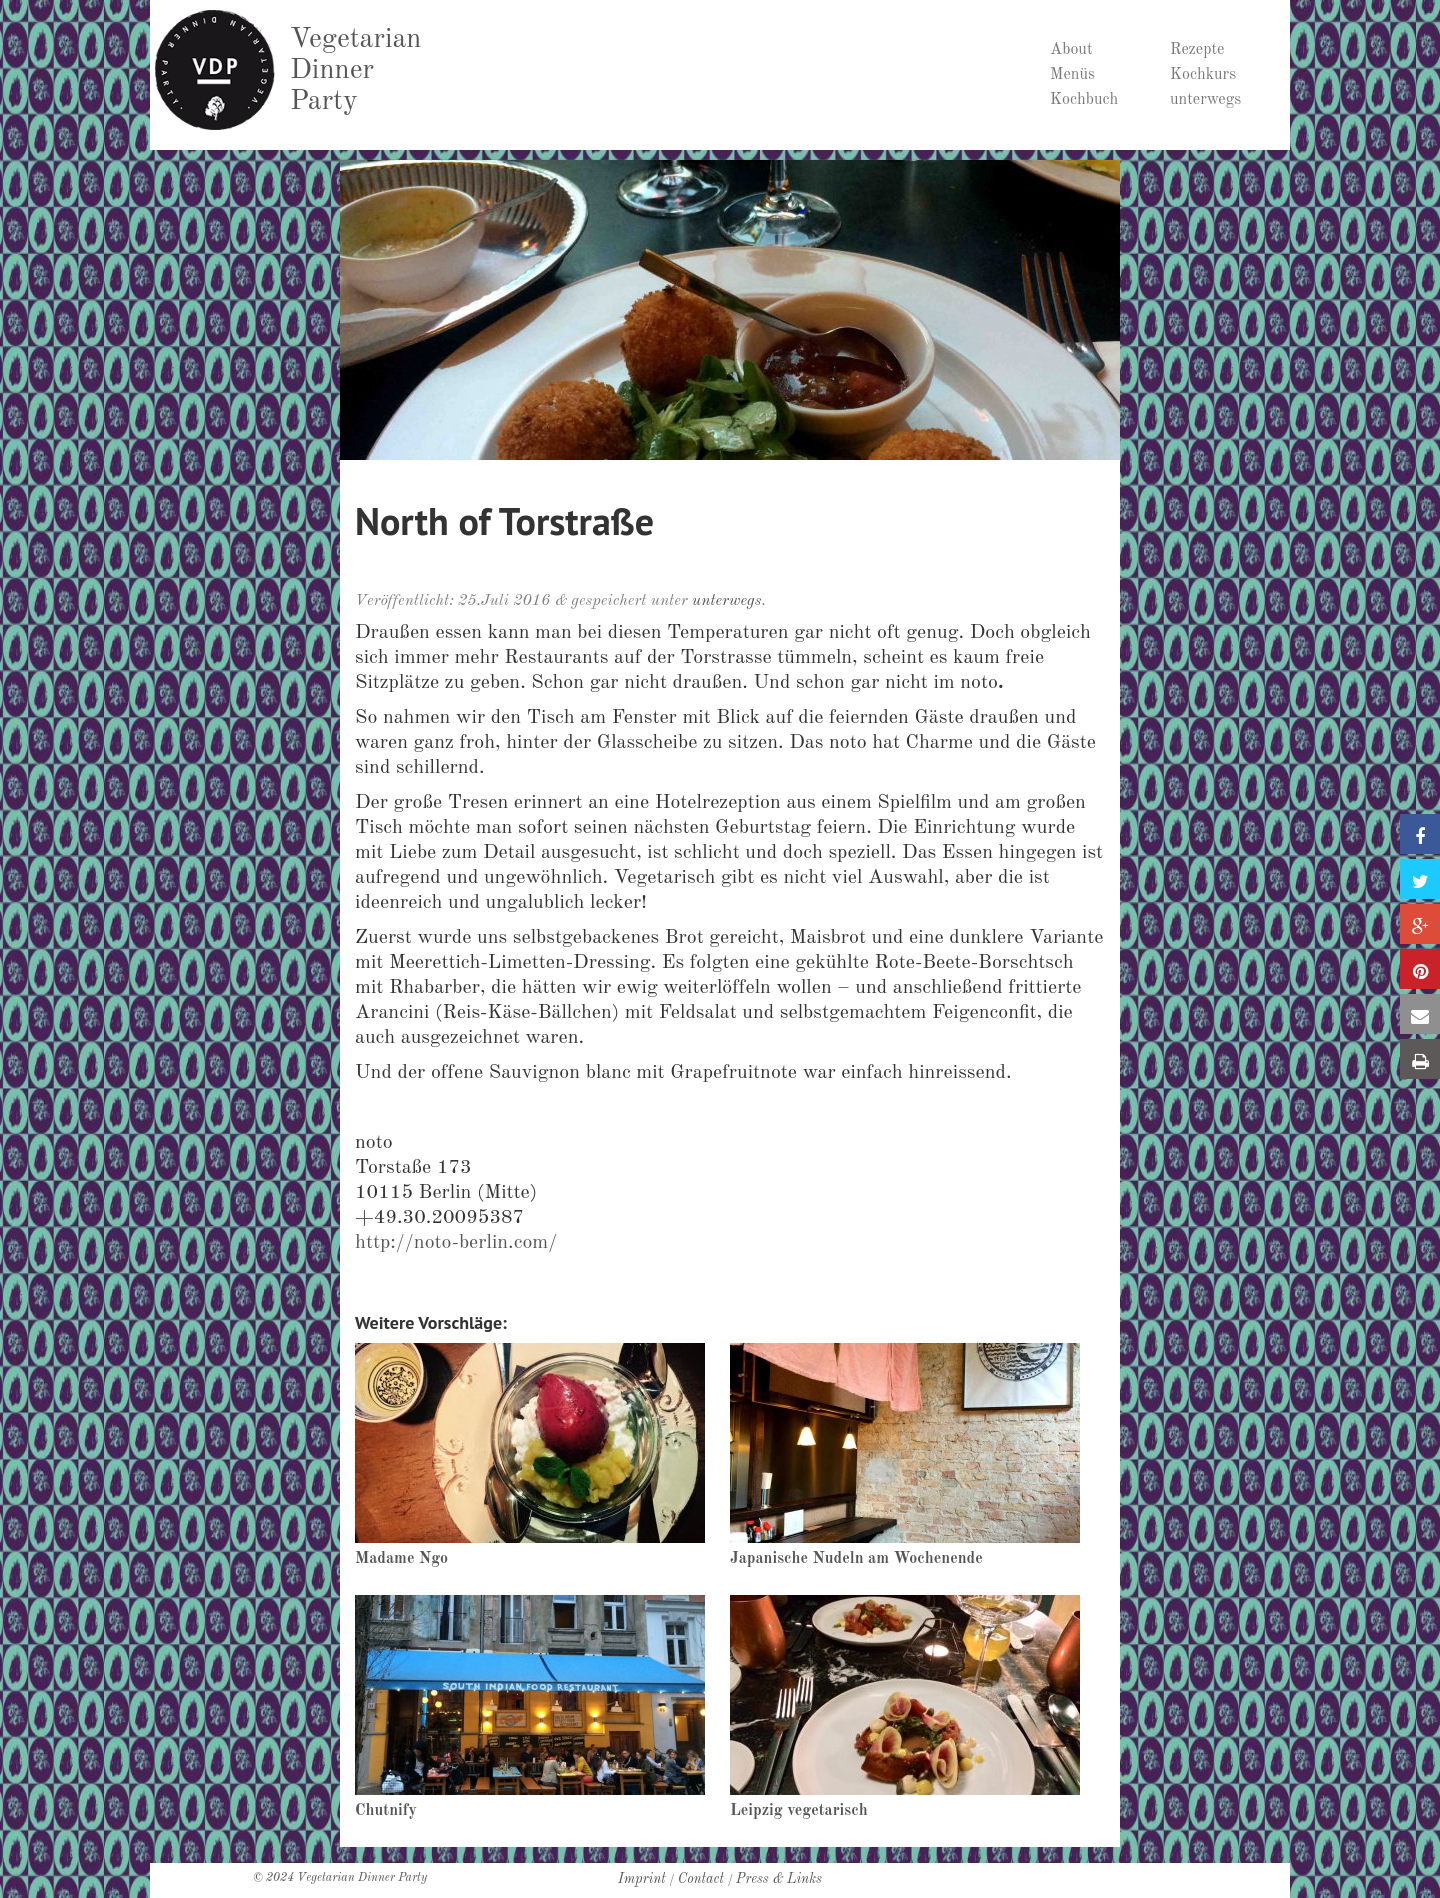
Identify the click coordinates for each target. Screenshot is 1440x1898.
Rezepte (1197, 50)
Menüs (1072, 75)
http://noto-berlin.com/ (456, 1243)
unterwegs (1205, 100)
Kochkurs (1203, 75)
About (1071, 50)
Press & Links (779, 1879)
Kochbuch (1084, 100)
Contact (701, 1879)
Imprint (642, 1879)
